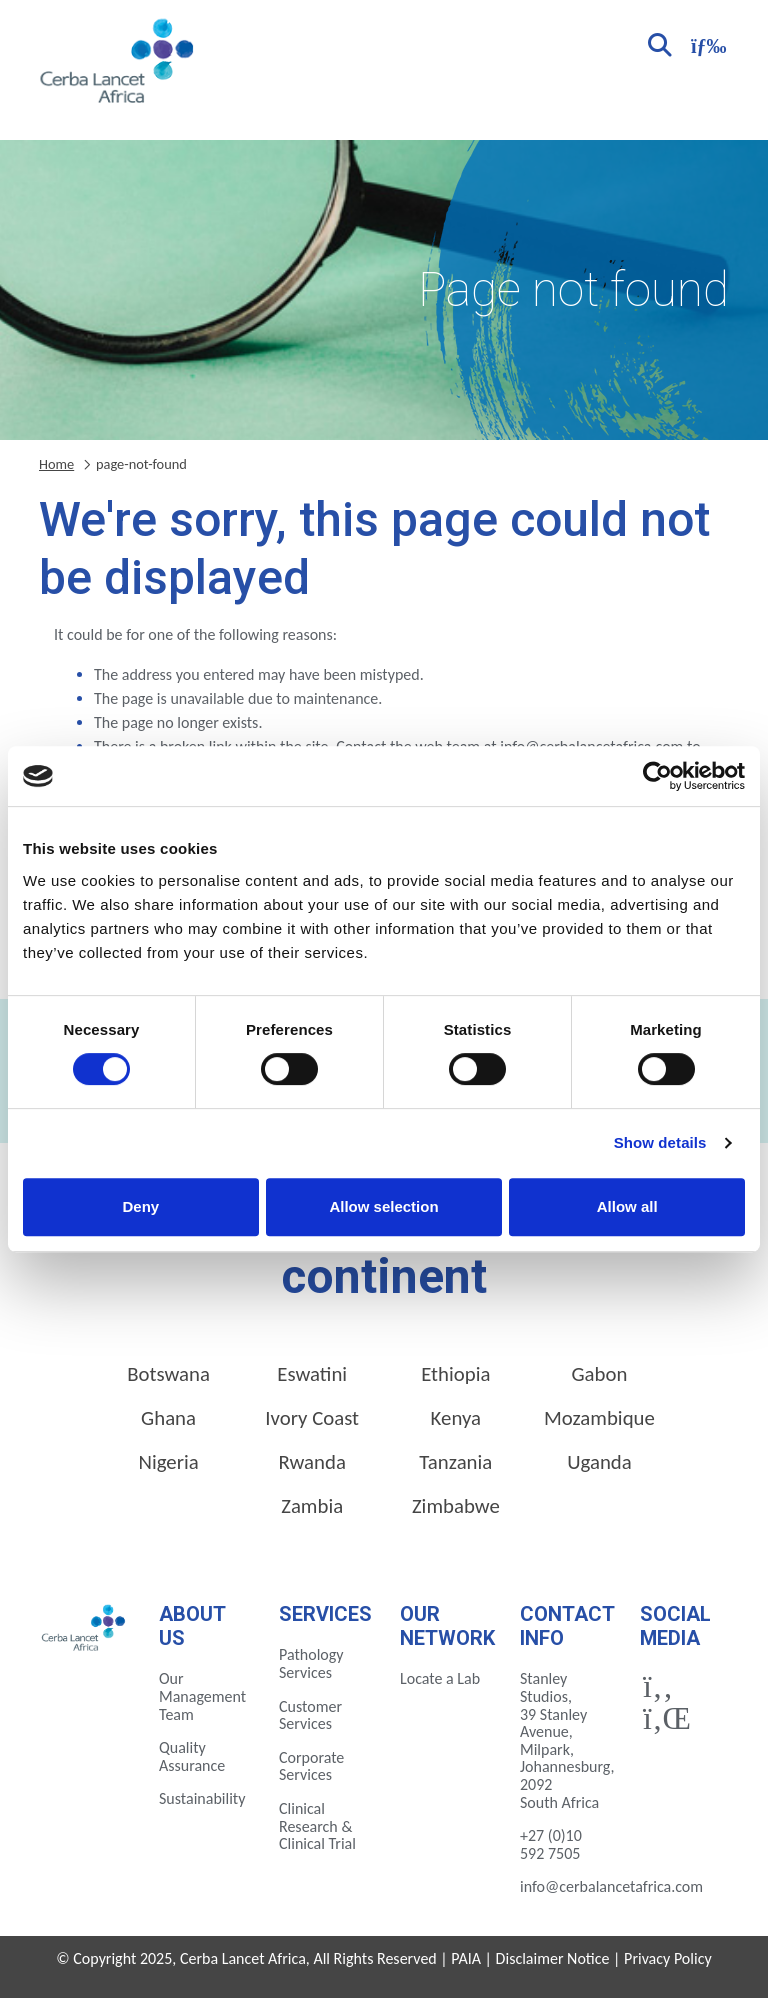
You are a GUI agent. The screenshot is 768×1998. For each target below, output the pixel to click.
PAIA (466, 1958)
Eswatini (312, 1374)
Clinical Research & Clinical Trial (317, 1826)
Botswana (168, 1374)
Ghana (168, 1418)
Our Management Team (202, 1696)
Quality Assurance (192, 1756)
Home (56, 464)
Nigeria (168, 1462)
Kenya (456, 1418)
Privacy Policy (668, 1958)
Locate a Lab (440, 1678)
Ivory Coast (312, 1418)
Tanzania (455, 1462)
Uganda (599, 1462)
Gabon (599, 1374)
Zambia (312, 1506)
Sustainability (202, 1798)
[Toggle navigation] (706, 43)
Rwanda (312, 1462)
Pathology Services (311, 1663)
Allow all (627, 1206)
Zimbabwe (456, 1506)
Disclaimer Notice (553, 1958)
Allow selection (383, 1206)
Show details (660, 1142)
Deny (140, 1206)
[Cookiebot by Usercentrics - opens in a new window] (657, 776)
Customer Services (310, 1715)
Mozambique (599, 1418)
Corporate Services (311, 1766)
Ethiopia (455, 1374)
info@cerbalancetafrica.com (611, 1886)
